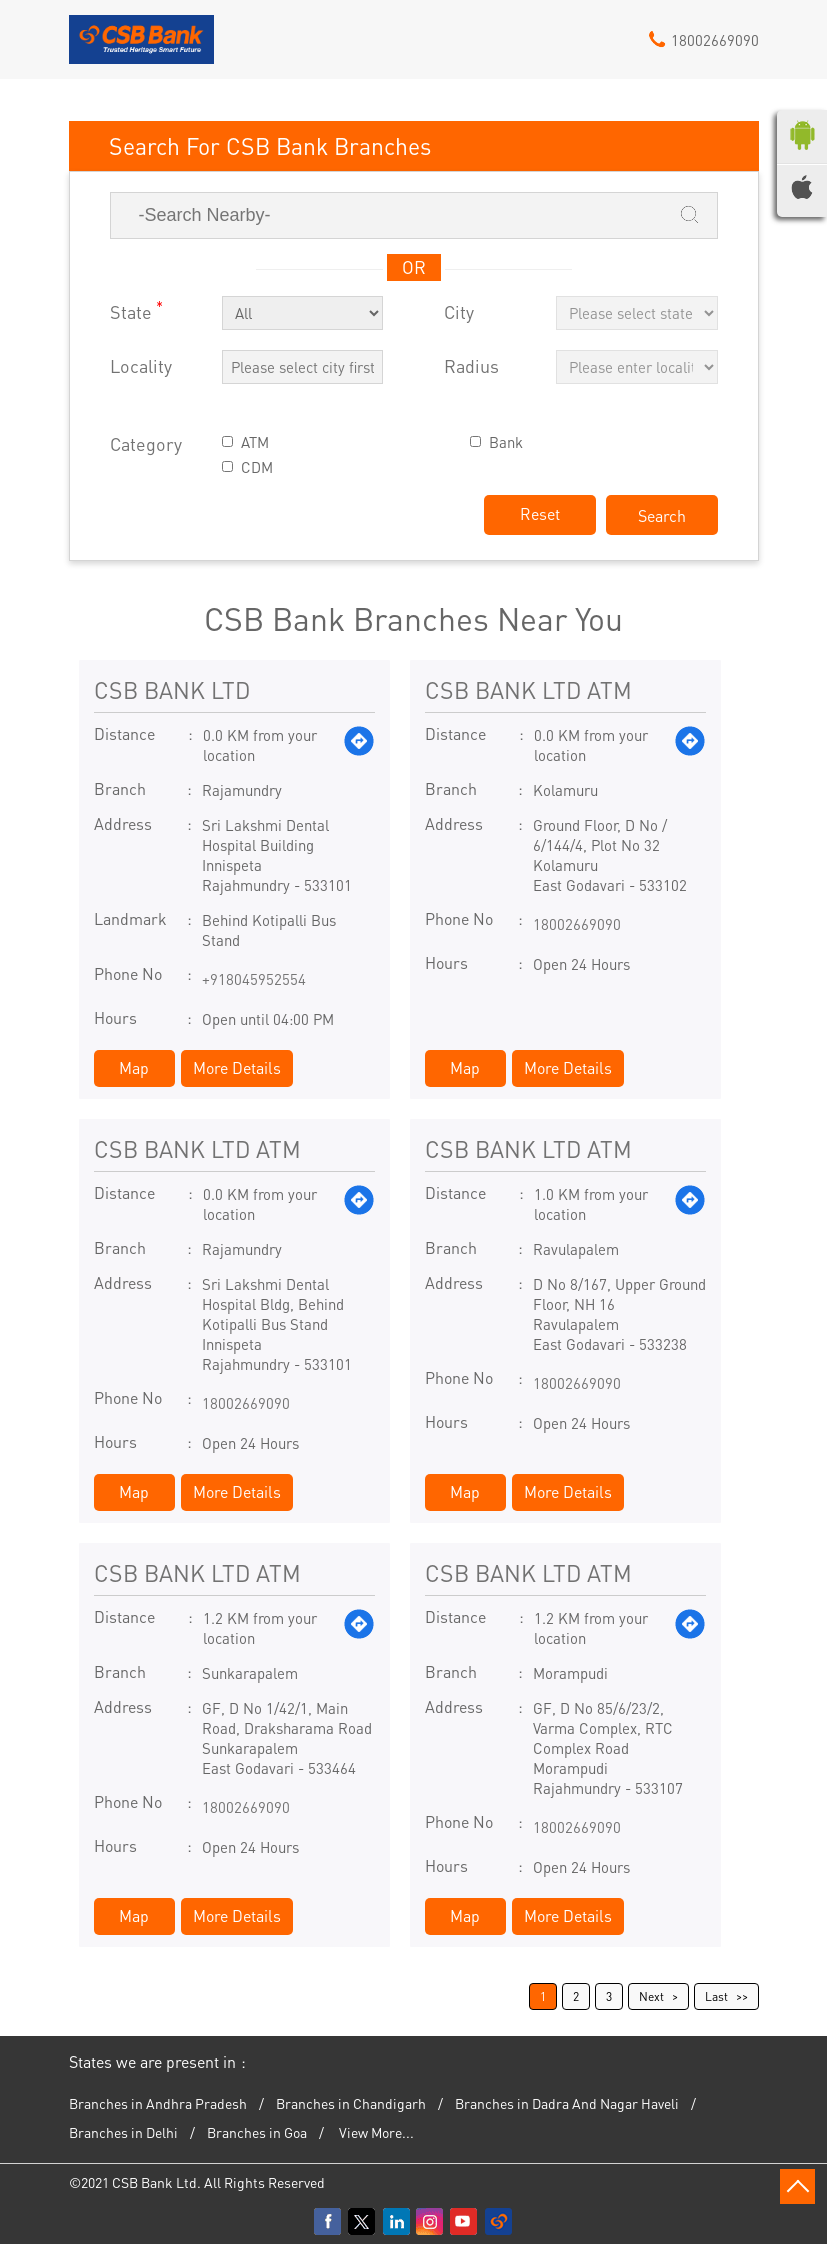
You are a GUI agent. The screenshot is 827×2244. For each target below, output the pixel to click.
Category (146, 444)
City (459, 312)
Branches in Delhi (123, 2132)
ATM (255, 442)
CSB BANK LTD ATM (528, 689)
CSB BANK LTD (172, 689)
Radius (471, 366)
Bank (506, 442)
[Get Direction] (359, 745)
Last (716, 1996)
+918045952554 (254, 979)
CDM (257, 467)
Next (651, 1996)
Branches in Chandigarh (351, 2103)
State (136, 310)
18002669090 (577, 924)
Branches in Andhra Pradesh (158, 2103)
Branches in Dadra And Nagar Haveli (567, 2103)
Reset (540, 513)
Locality (141, 366)
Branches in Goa (257, 2132)
